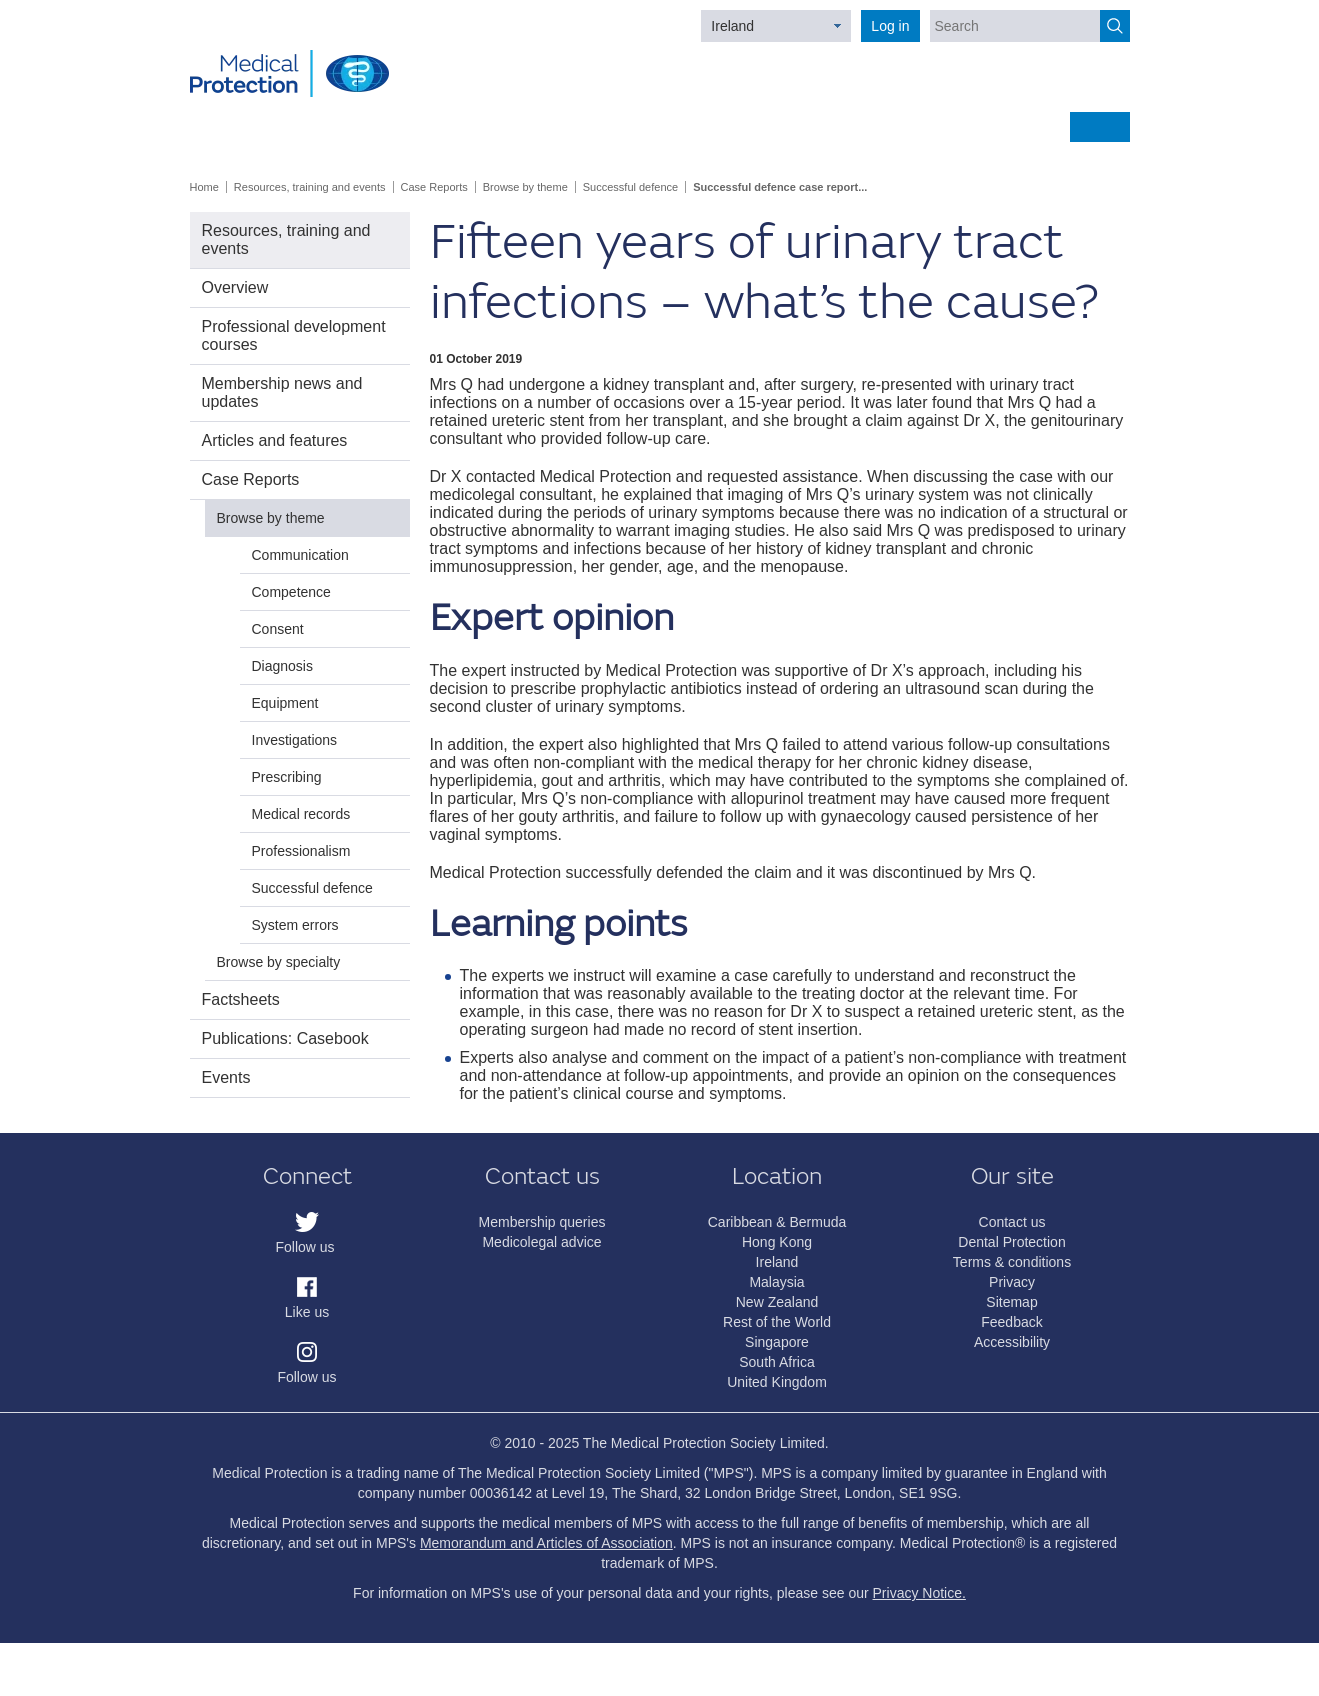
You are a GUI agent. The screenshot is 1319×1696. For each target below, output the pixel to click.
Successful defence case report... (780, 187)
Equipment (285, 703)
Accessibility (1012, 1342)
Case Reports (434, 187)
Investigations (295, 740)
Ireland (732, 26)
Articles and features (275, 440)
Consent (278, 629)
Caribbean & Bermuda (777, 1222)
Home (204, 187)
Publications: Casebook (285, 1038)
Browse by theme (525, 187)
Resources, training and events (310, 187)
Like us (307, 1312)
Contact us (1012, 1222)
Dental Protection (1011, 1242)
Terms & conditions (1012, 1262)
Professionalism (301, 851)
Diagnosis (282, 666)
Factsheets (241, 999)
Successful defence (630, 187)
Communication (300, 555)
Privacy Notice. (919, 1593)
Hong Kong (777, 1242)
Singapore (777, 1342)
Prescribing (287, 777)
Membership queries (542, 1222)
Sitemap (1011, 1302)
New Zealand (777, 1302)
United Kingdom (777, 1382)
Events (226, 1077)
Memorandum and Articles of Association (546, 1543)
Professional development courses (294, 335)
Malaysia (776, 1282)
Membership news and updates (282, 392)
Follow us (304, 1247)
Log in (890, 26)
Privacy (1012, 1282)
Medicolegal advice (541, 1242)
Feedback (1011, 1322)
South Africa (777, 1362)
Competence (291, 592)
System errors (295, 925)
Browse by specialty (279, 962)
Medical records (301, 814)
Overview (235, 287)
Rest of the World (777, 1322)
